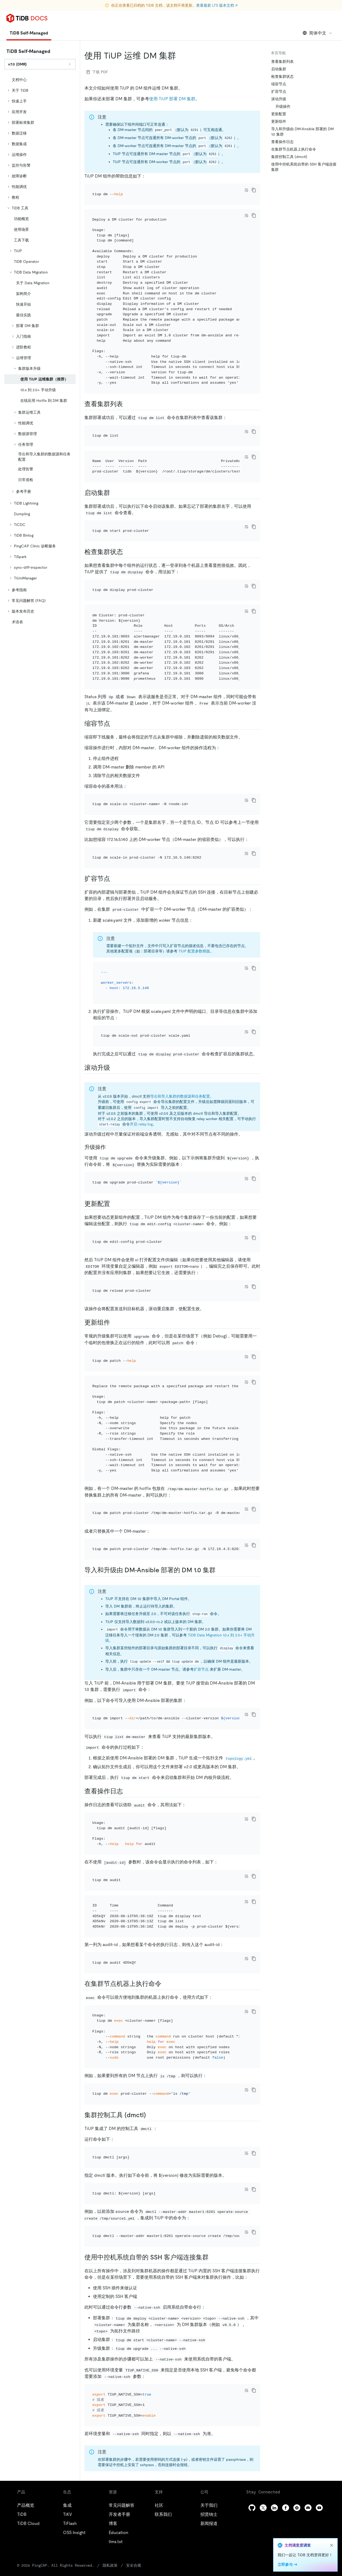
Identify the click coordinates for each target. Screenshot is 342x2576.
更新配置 (278, 114)
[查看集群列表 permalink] (127, 404)
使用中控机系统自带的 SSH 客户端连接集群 (303, 167)
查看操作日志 (282, 142)
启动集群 (278, 69)
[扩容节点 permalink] (114, 878)
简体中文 (317, 33)
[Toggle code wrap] (246, 190)
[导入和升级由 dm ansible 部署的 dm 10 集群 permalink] (220, 1570)
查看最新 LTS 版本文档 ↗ (217, 5)
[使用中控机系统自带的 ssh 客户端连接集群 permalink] (213, 2257)
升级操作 (282, 106)
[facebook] (285, 2507)
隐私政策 (110, 2565)
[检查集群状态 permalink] (127, 552)
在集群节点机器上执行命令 (293, 149)
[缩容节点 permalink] (114, 723)
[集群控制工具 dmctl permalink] (150, 2115)
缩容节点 (278, 84)
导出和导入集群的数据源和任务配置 (180, 1096)
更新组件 (278, 121)
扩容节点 (201, 1669)
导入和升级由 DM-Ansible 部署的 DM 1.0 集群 (302, 131)
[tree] (40, 351)
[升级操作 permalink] (110, 1147)
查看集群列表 (282, 61)
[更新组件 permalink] (114, 1322)
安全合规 (133, 2565)
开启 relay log (141, 1124)
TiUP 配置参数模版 (194, 951)
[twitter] (263, 2507)
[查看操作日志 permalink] (127, 1791)
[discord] (308, 2507)
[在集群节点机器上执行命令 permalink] (165, 1984)
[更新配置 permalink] (114, 1204)
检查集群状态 (282, 76)
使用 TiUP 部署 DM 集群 (172, 98)
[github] (252, 2507)
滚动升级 (278, 99)
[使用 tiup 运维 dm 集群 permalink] (180, 55)
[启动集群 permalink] (114, 493)
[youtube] (319, 2507)
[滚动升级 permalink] (114, 1067)
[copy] (254, 190)
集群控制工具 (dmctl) (289, 157)
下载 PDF (97, 72)
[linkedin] (274, 2507)
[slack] (296, 2507)
